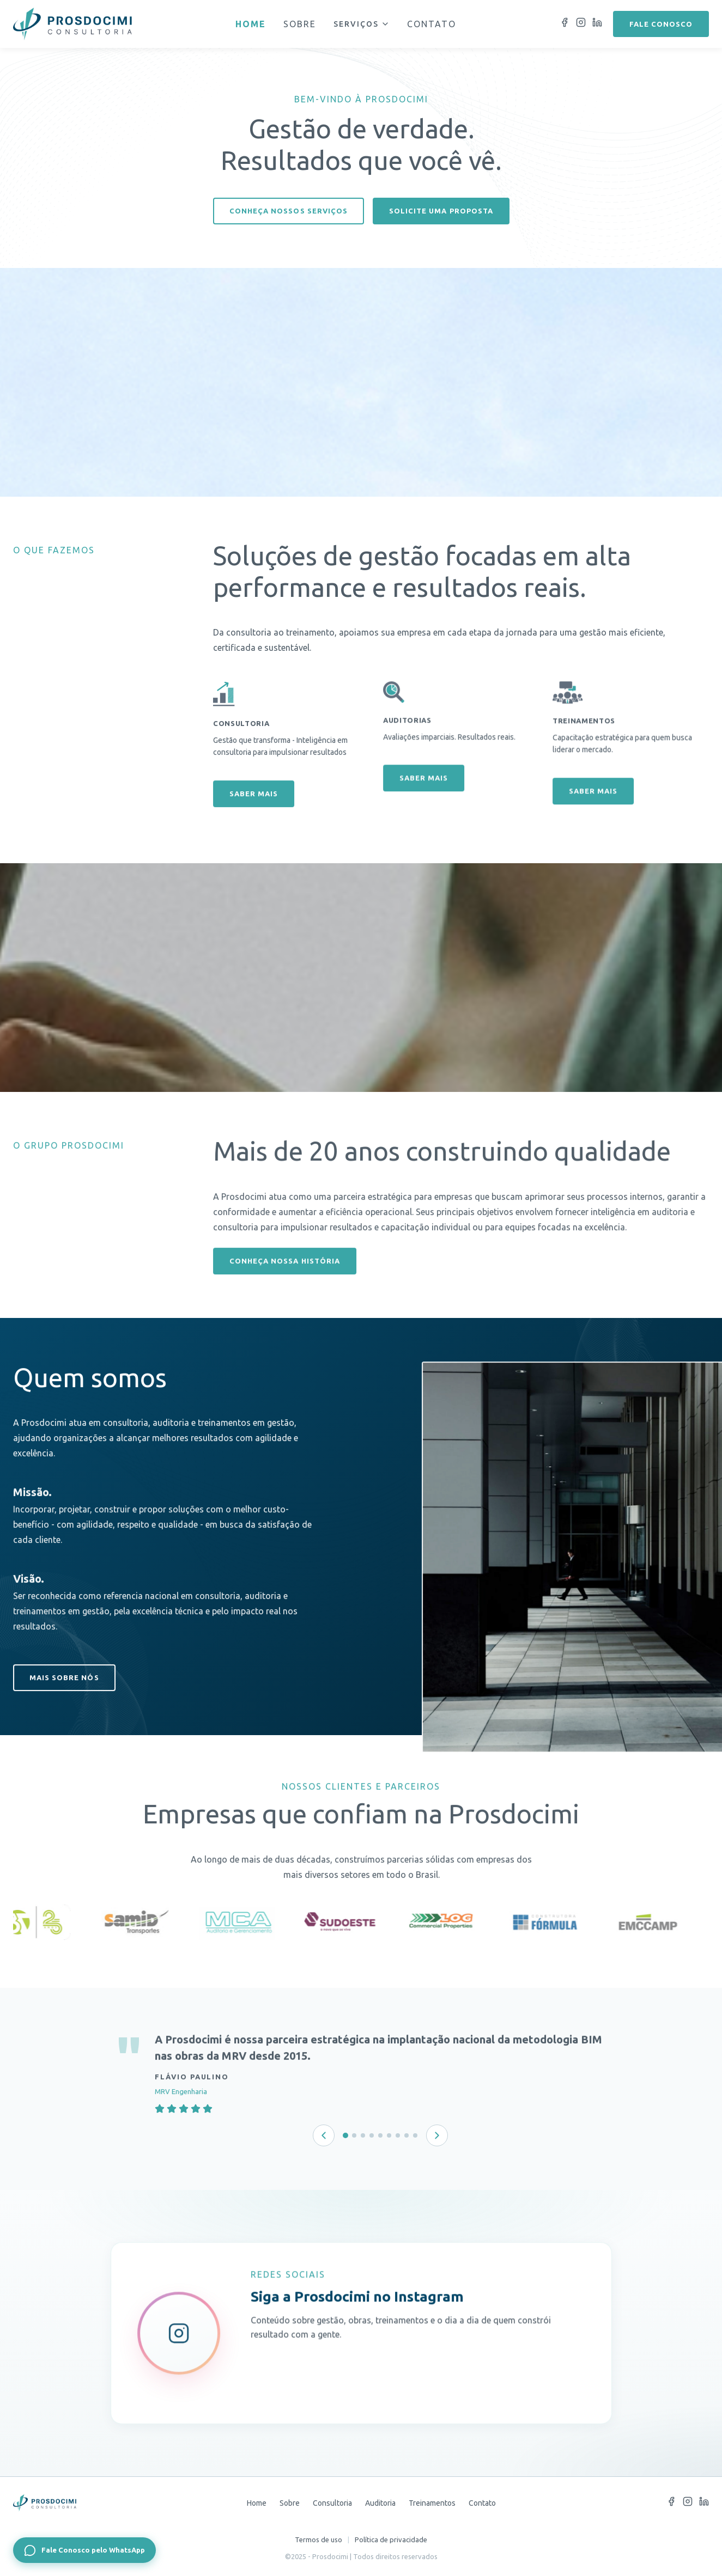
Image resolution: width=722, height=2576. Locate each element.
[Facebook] (564, 24)
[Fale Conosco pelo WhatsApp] (84, 2550)
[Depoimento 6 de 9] (389, 2135)
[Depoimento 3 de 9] (363, 2135)
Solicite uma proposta (441, 211)
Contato (431, 24)
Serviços (361, 24)
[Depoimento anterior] (324, 2135)
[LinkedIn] (597, 24)
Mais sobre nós (64, 1689)
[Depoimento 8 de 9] (406, 2135)
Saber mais (254, 822)
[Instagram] (581, 24)
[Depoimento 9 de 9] (415, 2135)
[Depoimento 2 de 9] (354, 2135)
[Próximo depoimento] (437, 2135)
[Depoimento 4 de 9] (371, 2135)
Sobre (299, 24)
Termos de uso (318, 2539)
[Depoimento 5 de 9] (380, 2135)
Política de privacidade (391, 2539)
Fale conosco (661, 24)
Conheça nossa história (285, 1273)
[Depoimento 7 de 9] (398, 2135)
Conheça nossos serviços (288, 211)
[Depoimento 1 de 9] (345, 2135)
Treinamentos (432, 2503)
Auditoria (380, 2503)
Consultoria (332, 2503)
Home (250, 24)
